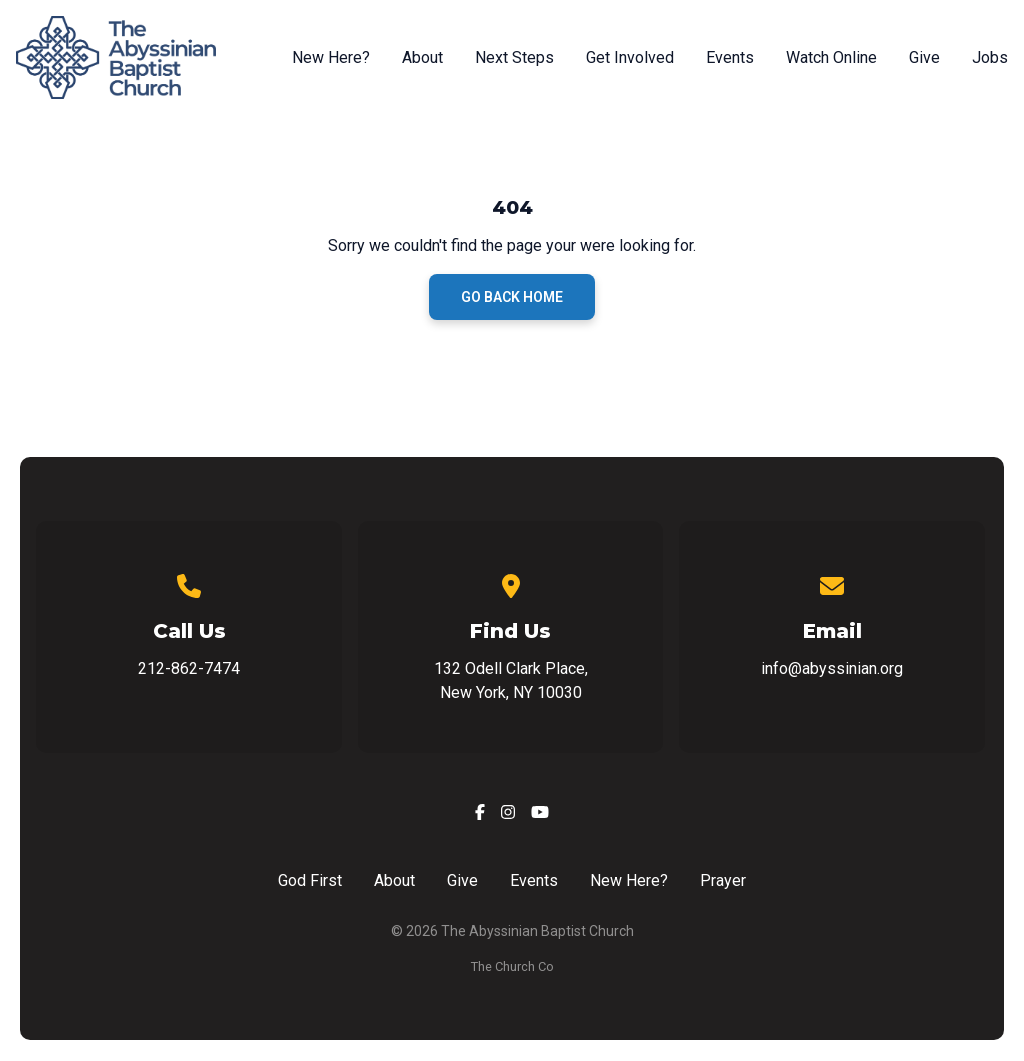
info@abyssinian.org (832, 668)
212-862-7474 (189, 668)
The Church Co (512, 966)
